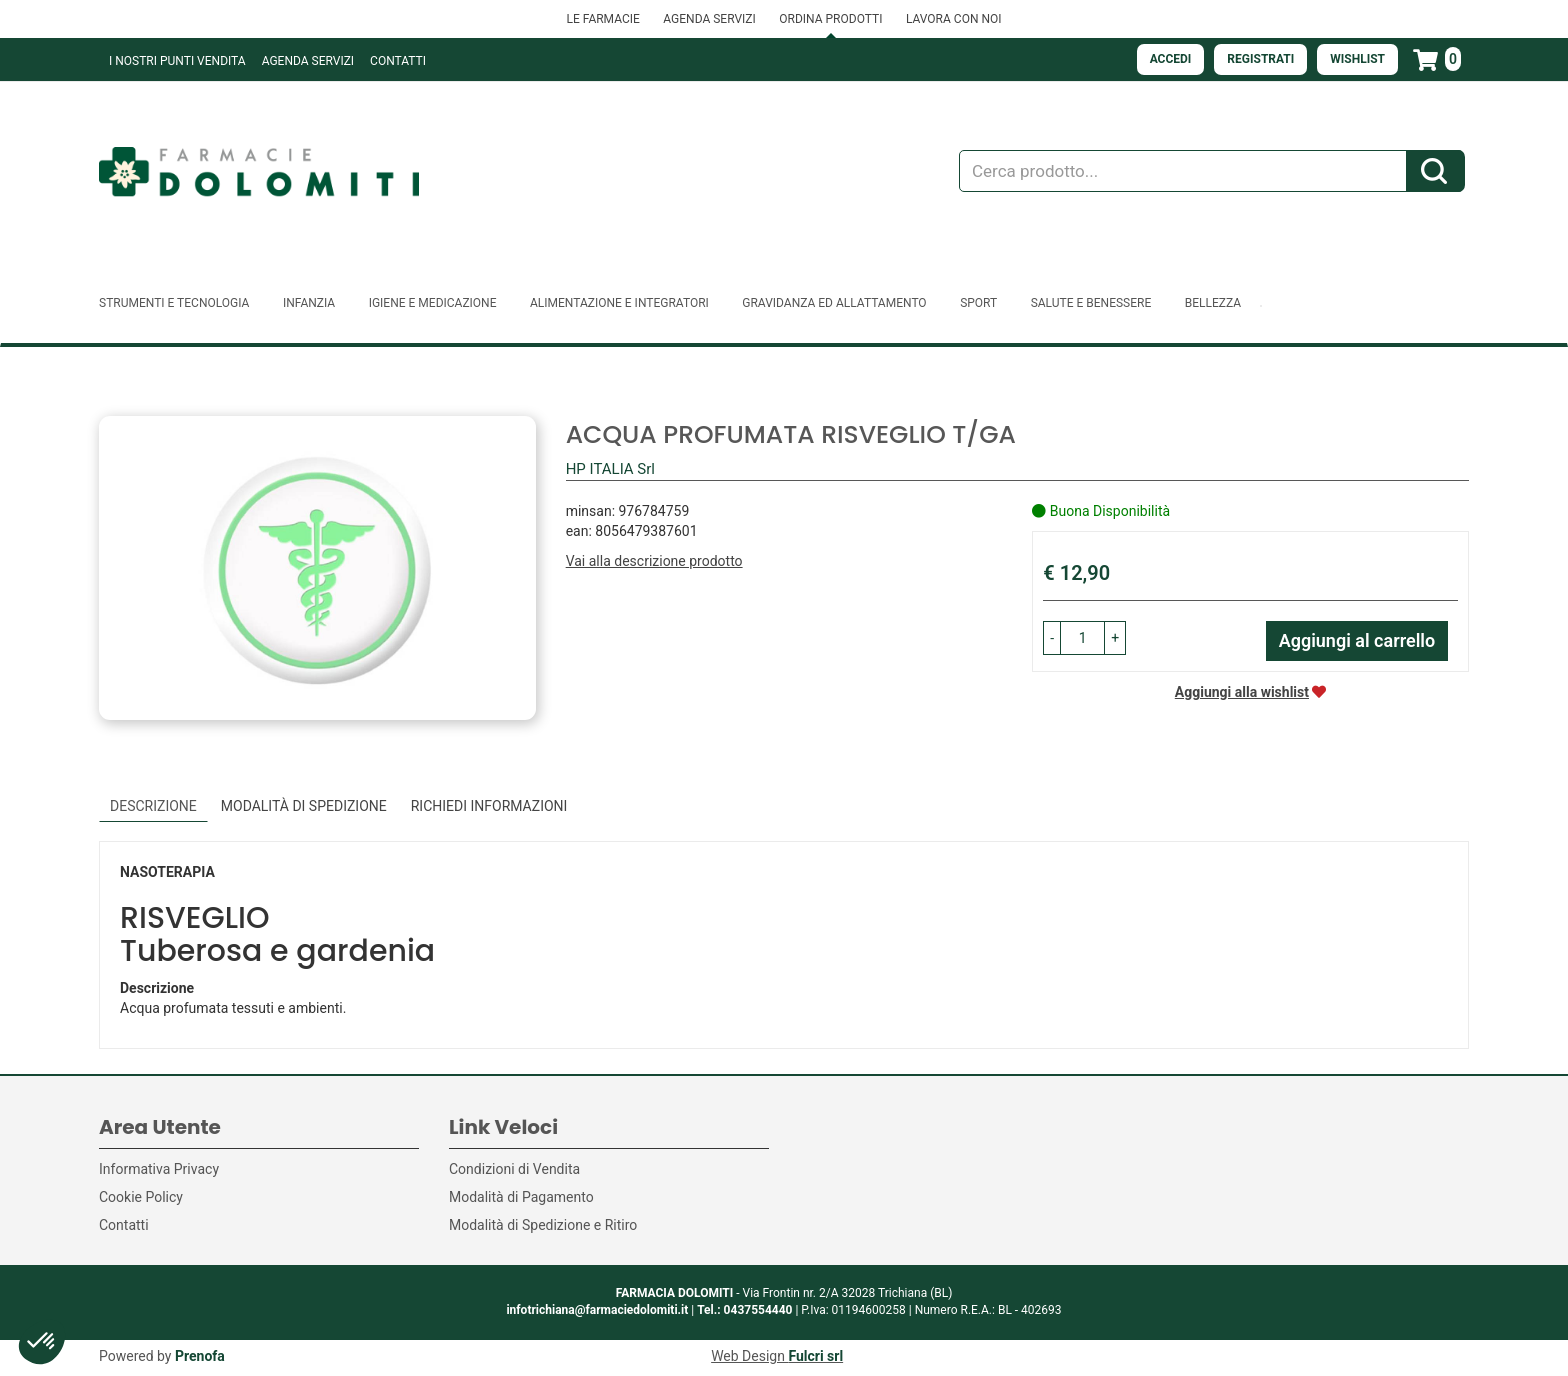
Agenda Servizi (308, 61)
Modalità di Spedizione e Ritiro (543, 1225)
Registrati (1260, 59)
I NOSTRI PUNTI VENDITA (177, 61)
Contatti (398, 61)
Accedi (1171, 59)
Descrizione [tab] (153, 806)
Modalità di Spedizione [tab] (304, 806)
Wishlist (1357, 59)
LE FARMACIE (602, 19)
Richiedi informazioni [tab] (489, 806)
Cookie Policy (141, 1197)
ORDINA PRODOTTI (830, 19)
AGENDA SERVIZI (709, 19)
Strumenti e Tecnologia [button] (174, 303)
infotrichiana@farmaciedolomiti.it (597, 1310)
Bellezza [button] (1213, 303)
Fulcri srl (815, 1356)
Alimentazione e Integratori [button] (619, 303)
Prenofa (200, 1356)
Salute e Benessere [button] (1091, 303)
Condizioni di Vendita (514, 1169)
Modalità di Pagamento (521, 1197)
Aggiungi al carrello (1357, 640)
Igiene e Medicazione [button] (433, 303)
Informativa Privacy (159, 1169)
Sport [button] (978, 303)
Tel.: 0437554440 (744, 1310)
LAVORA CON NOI (954, 19)
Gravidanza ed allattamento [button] (834, 303)
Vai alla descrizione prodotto (654, 561)
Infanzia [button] (309, 303)
